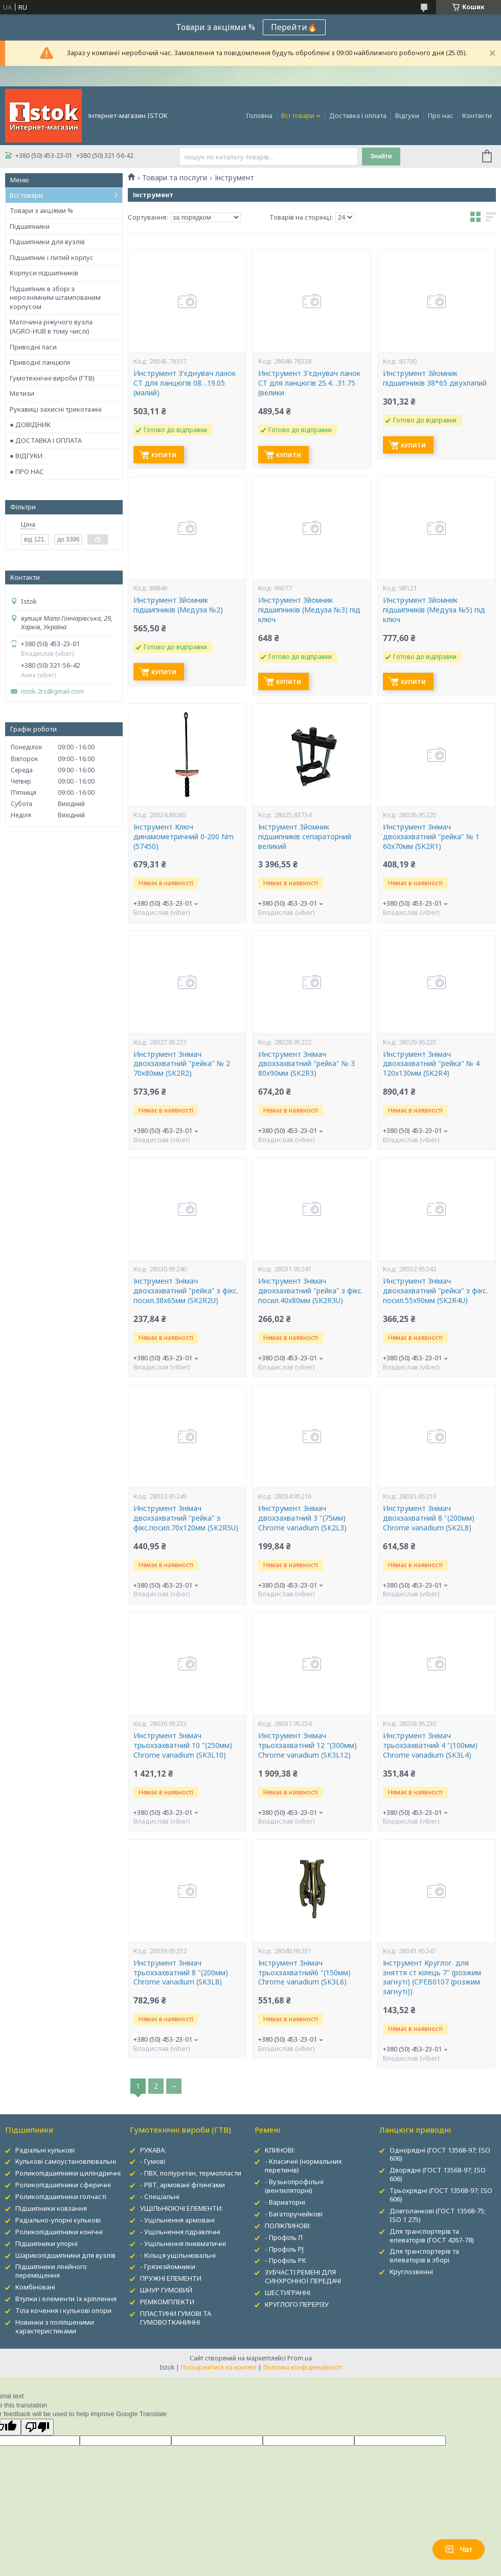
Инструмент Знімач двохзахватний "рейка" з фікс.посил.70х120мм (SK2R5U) (185, 1518)
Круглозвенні (411, 2271)
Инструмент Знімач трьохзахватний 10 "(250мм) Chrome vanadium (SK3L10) (182, 1745)
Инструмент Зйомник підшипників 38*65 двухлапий (435, 378)
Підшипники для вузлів (47, 241)
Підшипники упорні (46, 2243)
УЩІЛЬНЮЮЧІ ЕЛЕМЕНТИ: (181, 2208)
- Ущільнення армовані (177, 2220)
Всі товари (297, 115)
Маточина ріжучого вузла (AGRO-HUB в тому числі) (51, 326)
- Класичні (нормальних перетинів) (303, 2166)
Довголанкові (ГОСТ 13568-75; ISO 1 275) (438, 2215)
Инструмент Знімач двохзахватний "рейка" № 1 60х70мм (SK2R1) (431, 836)
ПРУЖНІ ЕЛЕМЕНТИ (170, 2278)
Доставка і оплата (357, 115)
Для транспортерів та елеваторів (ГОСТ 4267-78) (432, 2235)
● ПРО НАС (27, 471)
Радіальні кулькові (45, 2150)
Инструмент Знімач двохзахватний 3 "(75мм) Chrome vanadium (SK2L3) (302, 1518)
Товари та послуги (174, 177)
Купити (163, 455)
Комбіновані (35, 2286)
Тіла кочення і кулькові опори (63, 2310)
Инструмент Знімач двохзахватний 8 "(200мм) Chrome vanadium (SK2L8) (428, 1518)
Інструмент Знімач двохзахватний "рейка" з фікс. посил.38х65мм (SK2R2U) (185, 1291)
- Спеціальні (159, 2196)
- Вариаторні (285, 2202)
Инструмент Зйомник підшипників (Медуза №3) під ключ (309, 610)
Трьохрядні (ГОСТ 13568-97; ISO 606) (441, 2195)
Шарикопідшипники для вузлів (65, 2255)
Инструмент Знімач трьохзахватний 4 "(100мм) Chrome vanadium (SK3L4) (430, 1745)
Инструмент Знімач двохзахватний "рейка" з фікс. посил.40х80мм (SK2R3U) (310, 1291)
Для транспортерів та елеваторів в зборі (424, 2255)
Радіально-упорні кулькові (58, 2220)
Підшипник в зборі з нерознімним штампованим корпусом (55, 297)
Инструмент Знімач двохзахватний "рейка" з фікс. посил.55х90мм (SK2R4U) (435, 1291)
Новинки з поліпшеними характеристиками (54, 2326)
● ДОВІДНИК (30, 424)
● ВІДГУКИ (26, 455)
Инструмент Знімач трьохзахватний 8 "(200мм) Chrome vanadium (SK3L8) (180, 1972)
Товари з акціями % (41, 210)
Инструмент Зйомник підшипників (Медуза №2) (178, 605)
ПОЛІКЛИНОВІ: (288, 2225)
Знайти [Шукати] (381, 156)
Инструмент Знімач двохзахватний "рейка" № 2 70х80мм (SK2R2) (181, 1064)
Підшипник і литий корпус (52, 257)
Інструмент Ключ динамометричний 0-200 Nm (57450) (183, 836)
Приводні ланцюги (40, 362)
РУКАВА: (153, 2150)
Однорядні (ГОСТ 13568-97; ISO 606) (440, 2154)
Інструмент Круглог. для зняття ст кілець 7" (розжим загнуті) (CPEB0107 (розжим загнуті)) (432, 1977)
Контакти (477, 115)
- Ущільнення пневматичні (183, 2243)
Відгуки (407, 115)
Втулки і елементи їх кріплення (66, 2298)
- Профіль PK (285, 2260)
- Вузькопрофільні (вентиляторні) (294, 2186)
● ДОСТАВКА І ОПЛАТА (46, 440)
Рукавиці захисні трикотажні (56, 409)
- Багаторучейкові (294, 2213)
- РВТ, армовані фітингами (182, 2184)
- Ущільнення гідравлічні (180, 2231)
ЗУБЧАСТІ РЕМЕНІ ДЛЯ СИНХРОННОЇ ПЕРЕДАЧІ (303, 2276)
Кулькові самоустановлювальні (65, 2161)
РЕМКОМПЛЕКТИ (167, 2301)
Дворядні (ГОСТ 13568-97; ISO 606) (438, 2174)
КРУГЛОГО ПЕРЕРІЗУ (297, 2304)
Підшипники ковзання (51, 2208)
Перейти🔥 (294, 27)
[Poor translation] (37, 2427)
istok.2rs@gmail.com (52, 691)
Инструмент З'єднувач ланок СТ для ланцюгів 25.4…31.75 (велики (309, 383)
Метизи (22, 393)
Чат (458, 2549)
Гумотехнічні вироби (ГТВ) (52, 378)
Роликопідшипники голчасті (60, 2196)
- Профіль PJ (284, 2249)
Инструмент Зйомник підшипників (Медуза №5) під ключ (434, 610)
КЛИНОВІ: (280, 2150)
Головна (259, 115)
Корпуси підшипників (44, 272)
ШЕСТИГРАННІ (287, 2292)
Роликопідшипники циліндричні (68, 2173)
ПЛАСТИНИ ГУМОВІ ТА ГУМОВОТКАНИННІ (175, 2318)
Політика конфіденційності (302, 2367)
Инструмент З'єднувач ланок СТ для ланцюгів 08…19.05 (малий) (184, 383)
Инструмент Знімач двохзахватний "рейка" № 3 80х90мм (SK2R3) (306, 1064)
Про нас (440, 115)
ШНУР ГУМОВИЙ (166, 2290)
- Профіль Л (284, 2237)
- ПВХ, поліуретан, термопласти (190, 2173)
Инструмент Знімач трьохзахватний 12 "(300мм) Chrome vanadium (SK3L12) (307, 1745)
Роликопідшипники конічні (59, 2231)
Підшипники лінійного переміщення (51, 2271)
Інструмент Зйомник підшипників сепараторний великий (304, 836)
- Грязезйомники (167, 2266)
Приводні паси (33, 346)
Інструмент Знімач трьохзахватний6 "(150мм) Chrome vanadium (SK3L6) (304, 1972)
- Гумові (152, 2161)
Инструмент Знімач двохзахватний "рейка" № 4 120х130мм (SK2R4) (431, 1064)
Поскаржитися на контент (219, 2367)
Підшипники (30, 226)
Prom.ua (299, 2358)
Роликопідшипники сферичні (63, 2184)
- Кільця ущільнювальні (178, 2255)
